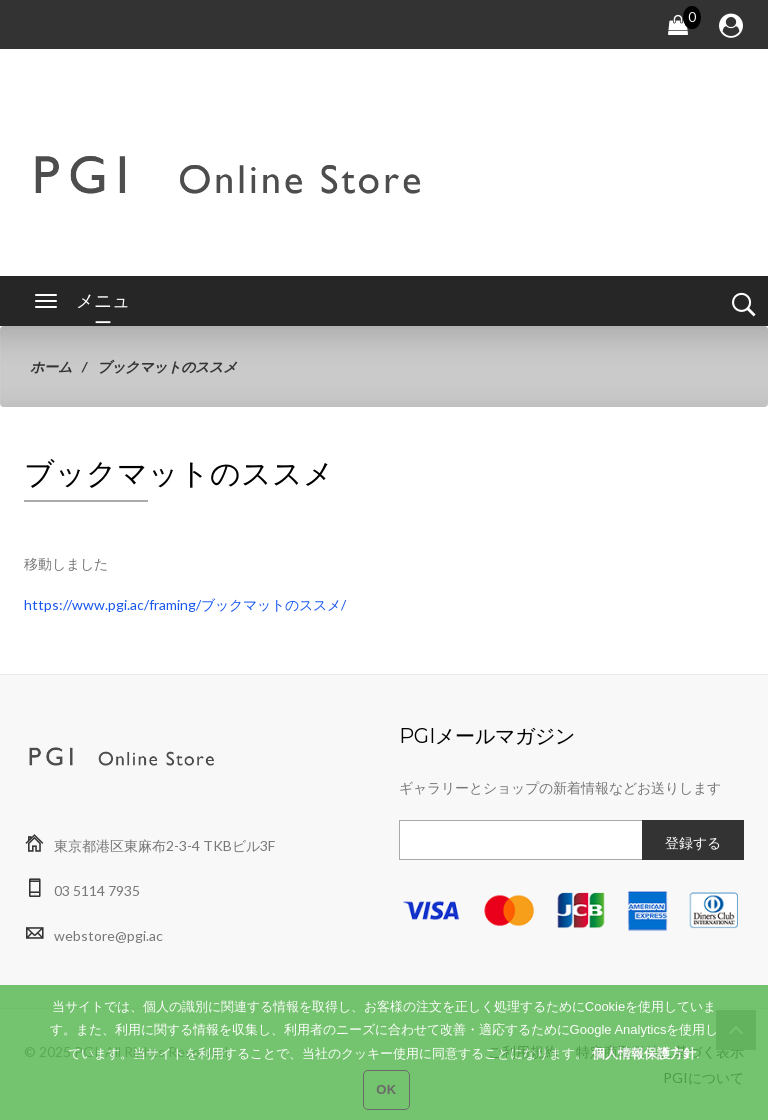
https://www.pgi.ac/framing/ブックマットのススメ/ (185, 604)
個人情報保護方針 (644, 1069)
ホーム (51, 366)
